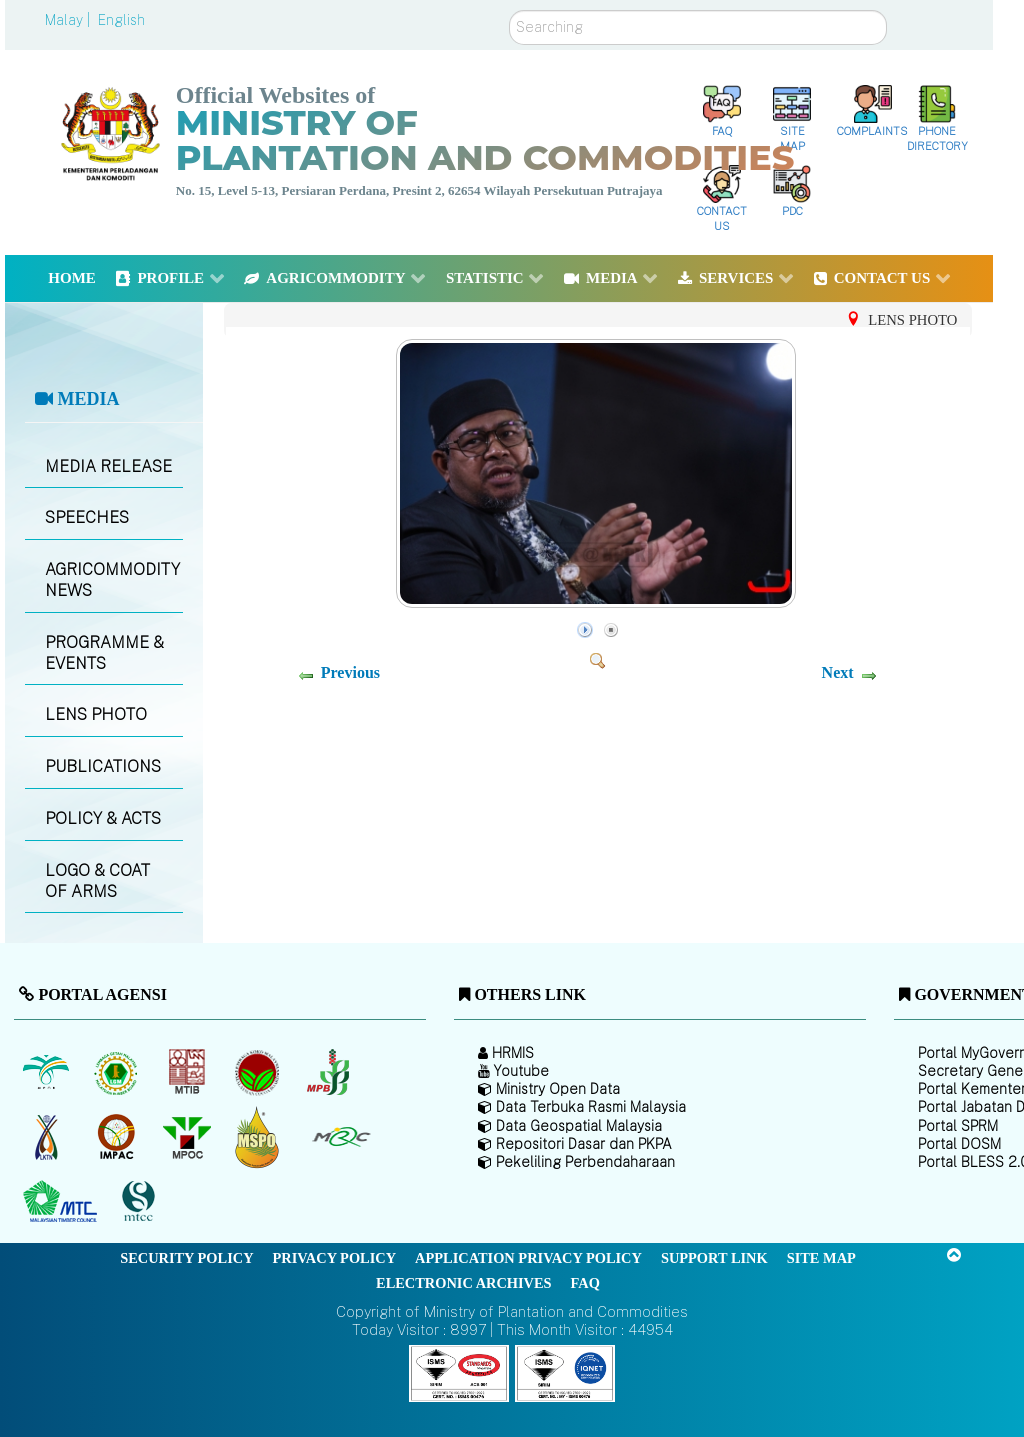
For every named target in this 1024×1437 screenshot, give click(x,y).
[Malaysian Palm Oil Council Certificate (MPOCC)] (259, 1136)
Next (838, 672)
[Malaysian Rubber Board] (118, 1072)
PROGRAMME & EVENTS (104, 653)
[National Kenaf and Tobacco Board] (47, 1137)
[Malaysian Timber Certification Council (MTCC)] (141, 1201)
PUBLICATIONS (103, 766)
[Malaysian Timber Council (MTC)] (62, 1202)
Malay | (69, 20)
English (121, 20)
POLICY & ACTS (103, 818)
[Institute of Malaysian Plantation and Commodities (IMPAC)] (118, 1137)
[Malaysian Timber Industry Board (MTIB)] (188, 1072)
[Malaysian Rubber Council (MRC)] (340, 1137)
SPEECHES (87, 517)
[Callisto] (459, 1372)
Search (509, 10)
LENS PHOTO (96, 714)
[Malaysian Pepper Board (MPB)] (329, 1072)
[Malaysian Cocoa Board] (259, 1072)
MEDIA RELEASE (108, 466)
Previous (350, 672)
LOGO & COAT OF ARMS (97, 881)
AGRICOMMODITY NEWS (112, 580)
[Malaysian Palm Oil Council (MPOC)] (188, 1137)
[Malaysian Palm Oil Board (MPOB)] (47, 1072)
